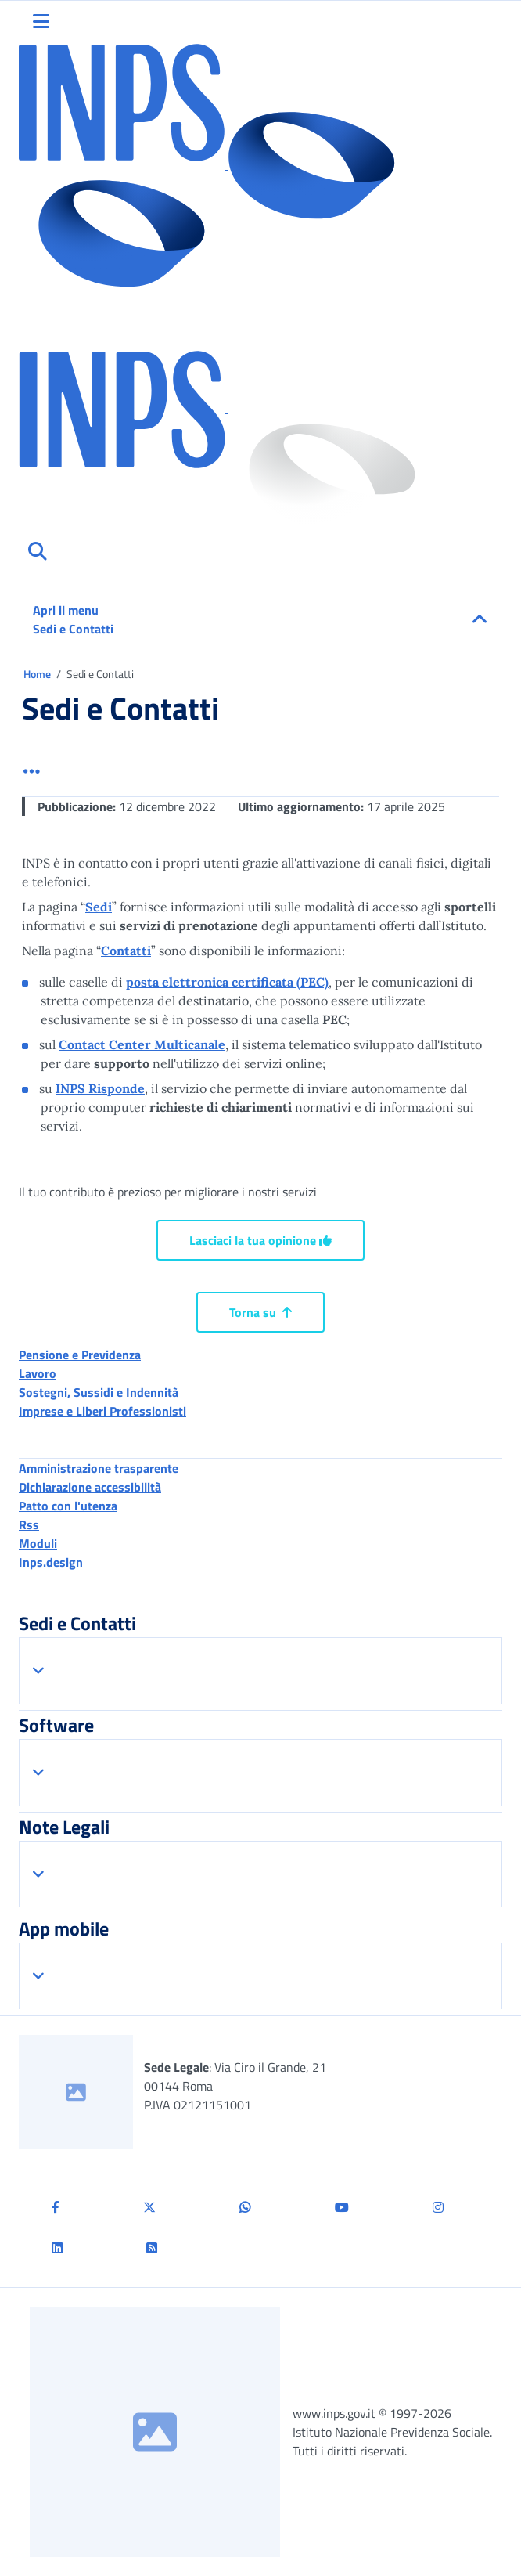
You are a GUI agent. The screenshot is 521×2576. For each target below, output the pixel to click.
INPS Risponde (100, 1088)
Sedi (98, 907)
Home (38, 674)
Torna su (260, 1312)
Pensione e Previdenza (80, 1354)
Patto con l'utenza (68, 1505)
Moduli (38, 1543)
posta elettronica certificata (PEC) (227, 982)
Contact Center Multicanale (142, 1044)
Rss (29, 1524)
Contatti (126, 950)
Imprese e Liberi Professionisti (102, 1411)
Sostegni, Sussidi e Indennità (98, 1392)
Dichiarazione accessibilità (90, 1486)
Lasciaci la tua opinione (260, 1240)
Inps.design (51, 1562)
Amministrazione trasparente (98, 1468)
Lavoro (37, 1373)
